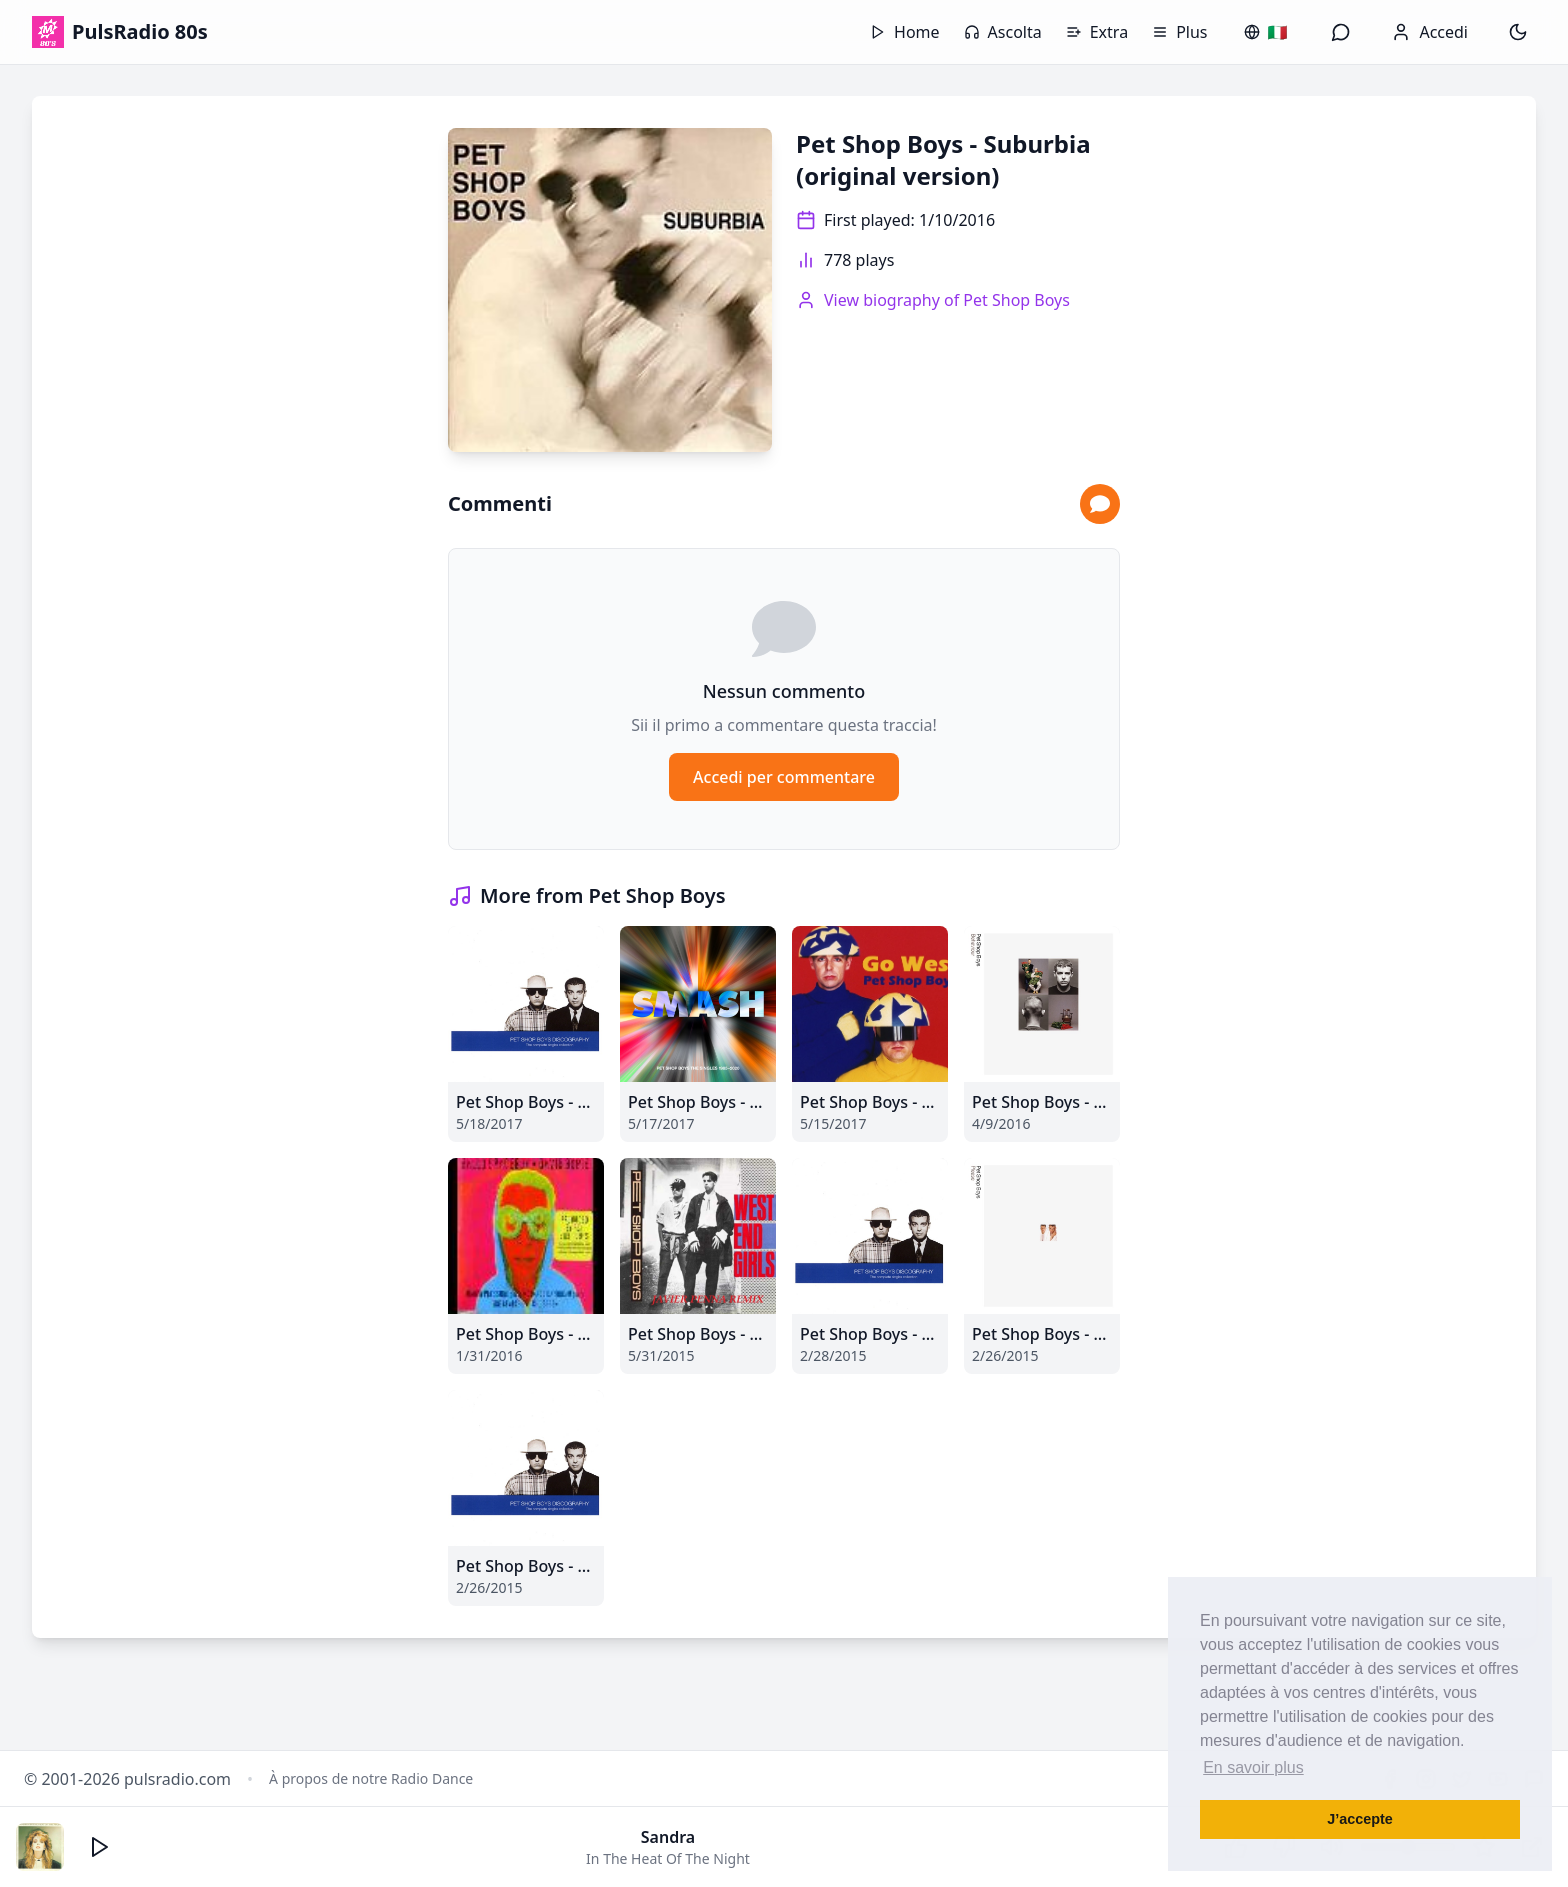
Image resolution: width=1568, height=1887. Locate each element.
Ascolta (1003, 32)
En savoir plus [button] (1253, 1767)
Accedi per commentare (784, 777)
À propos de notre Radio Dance (371, 1778)
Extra (1097, 32)
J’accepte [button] (1360, 1819)
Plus (1179, 32)
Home (905, 32)
